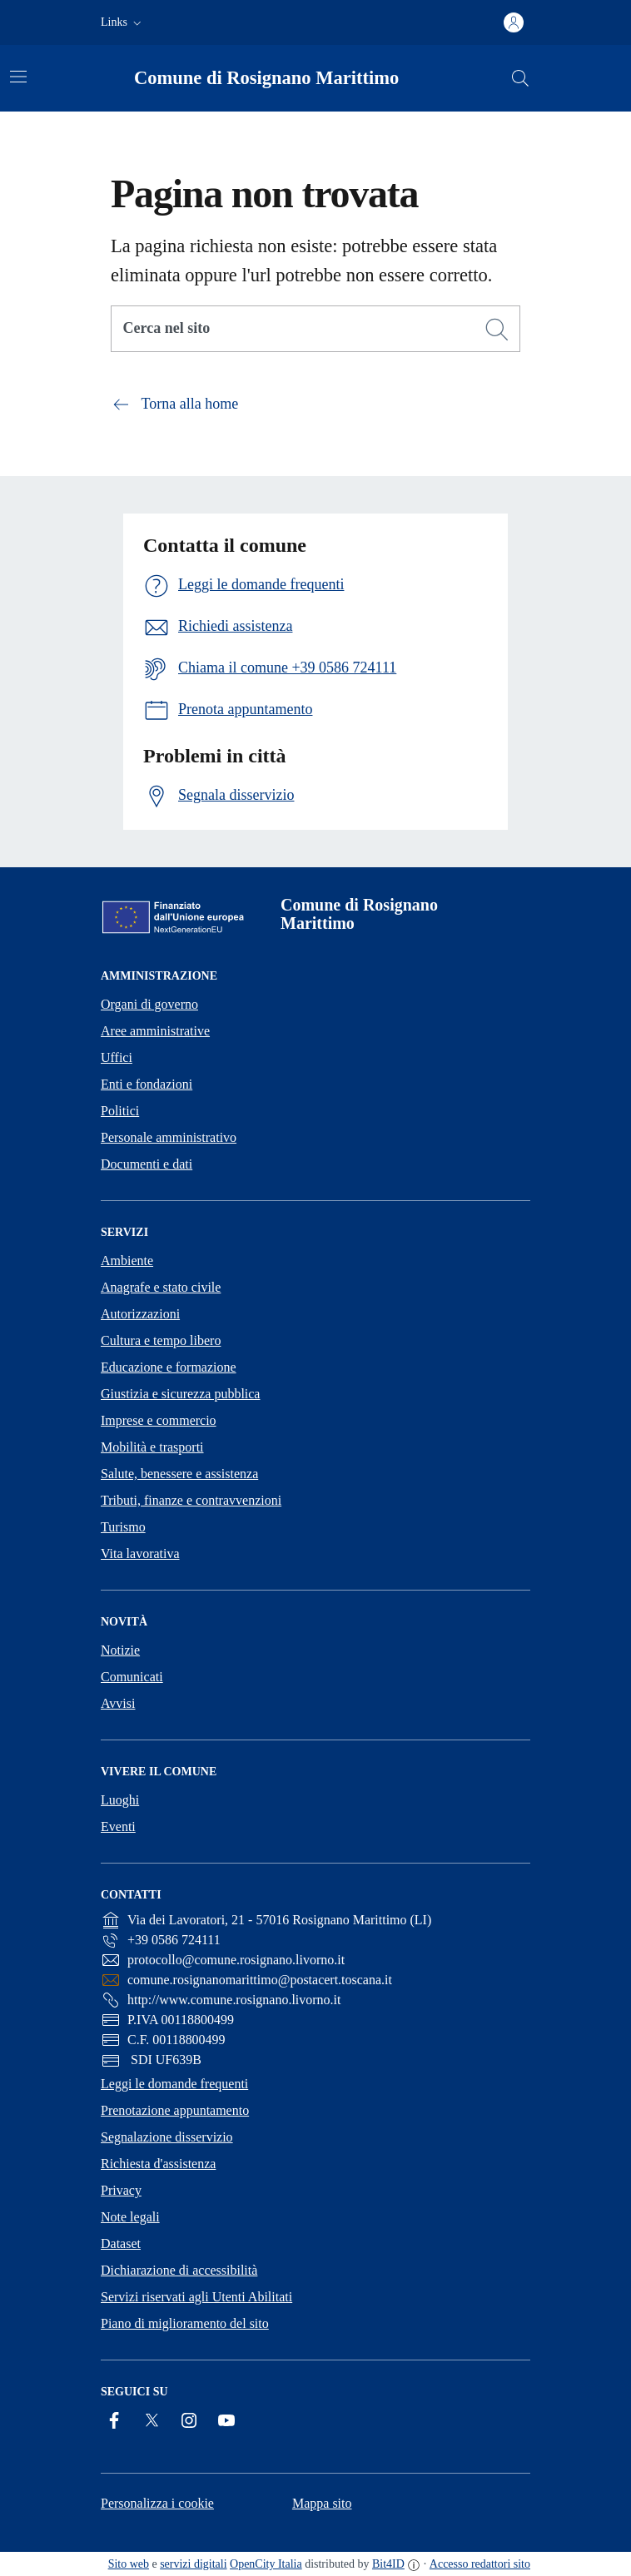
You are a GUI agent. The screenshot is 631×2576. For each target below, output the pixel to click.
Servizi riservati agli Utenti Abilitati (196, 2297)
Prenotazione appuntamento (175, 2110)
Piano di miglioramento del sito (185, 2323)
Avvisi (118, 1703)
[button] (123, 22)
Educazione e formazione (168, 1367)
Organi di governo (149, 1004)
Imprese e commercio (158, 1420)
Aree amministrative (155, 1031)
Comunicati (132, 1677)
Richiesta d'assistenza (158, 2164)
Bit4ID (388, 2564)
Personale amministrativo (168, 1137)
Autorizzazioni (140, 1314)
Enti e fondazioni (146, 1084)
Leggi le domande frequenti (174, 2084)
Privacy (121, 2190)
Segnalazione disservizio (167, 2137)
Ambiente (127, 1260)
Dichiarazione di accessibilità (179, 2270)
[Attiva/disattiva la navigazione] (18, 77)
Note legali (130, 2217)
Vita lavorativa (140, 1553)
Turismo (123, 1527)
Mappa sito (322, 2503)
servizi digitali (193, 2564)
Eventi (118, 1826)
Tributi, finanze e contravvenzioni (191, 1500)
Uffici (116, 1057)
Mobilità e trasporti (152, 1447)
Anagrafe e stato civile (161, 1287)
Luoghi (120, 1800)
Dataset (121, 2243)
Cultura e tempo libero (161, 1340)
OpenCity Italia (266, 2564)
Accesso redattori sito (480, 2564)
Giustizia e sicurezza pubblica (180, 1394)
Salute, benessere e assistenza (179, 1474)
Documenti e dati (146, 1164)
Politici (120, 1111)
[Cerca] (497, 329)
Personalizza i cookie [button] (157, 2503)
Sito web (128, 2564)
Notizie (120, 1650)
